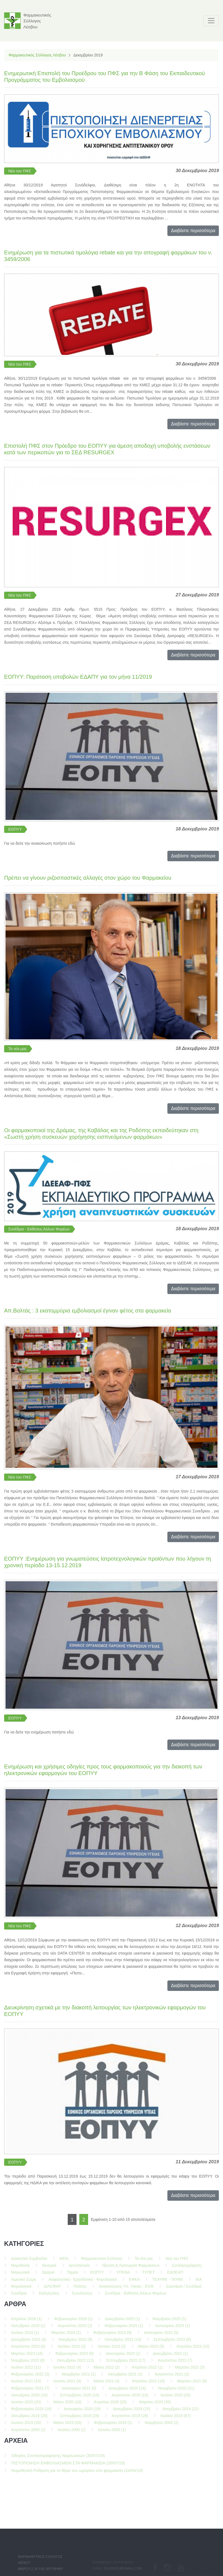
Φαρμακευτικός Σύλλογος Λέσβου (37, 55)
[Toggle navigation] (211, 20)
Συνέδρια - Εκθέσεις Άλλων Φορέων (39, 1229)
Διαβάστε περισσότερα (193, 230)
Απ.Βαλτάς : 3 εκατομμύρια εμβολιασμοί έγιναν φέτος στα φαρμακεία (87, 1311)
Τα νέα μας (17, 1049)
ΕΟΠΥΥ (15, 829)
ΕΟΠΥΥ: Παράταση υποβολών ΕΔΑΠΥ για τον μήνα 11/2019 (78, 677)
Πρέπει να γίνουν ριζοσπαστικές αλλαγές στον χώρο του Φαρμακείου (87, 878)
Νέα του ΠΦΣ (19, 171)
